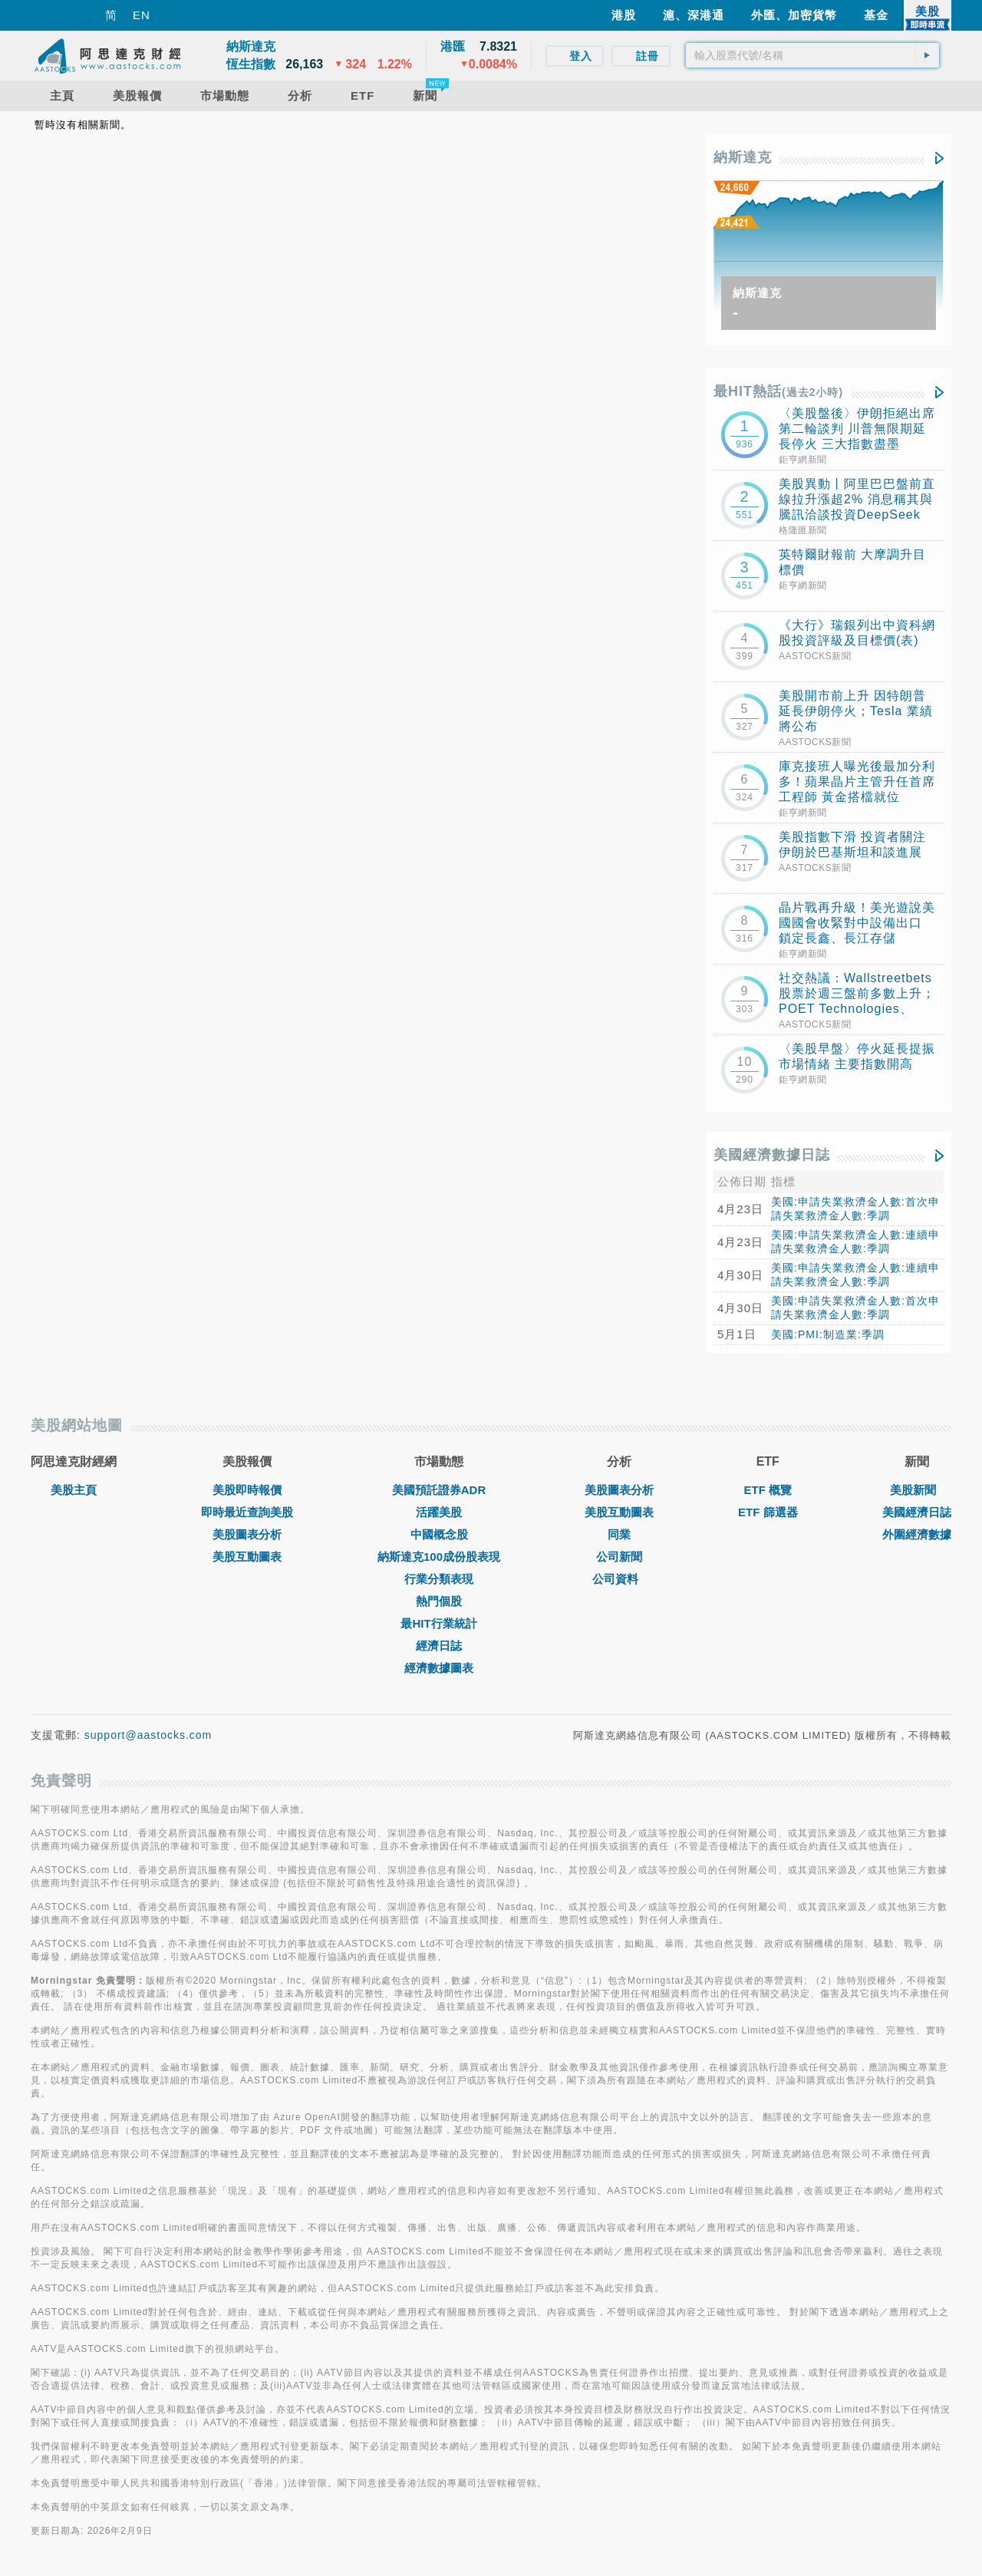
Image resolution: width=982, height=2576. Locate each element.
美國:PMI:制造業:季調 (828, 1334)
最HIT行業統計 (438, 1623)
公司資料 (619, 1578)
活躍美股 (439, 1512)
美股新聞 (917, 1489)
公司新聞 (619, 1556)
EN (141, 14)
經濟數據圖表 (438, 1667)
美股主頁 (74, 1489)
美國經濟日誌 (916, 1512)
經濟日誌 (439, 1645)
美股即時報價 (247, 1489)
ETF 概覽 (768, 1489)
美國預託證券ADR (439, 1489)
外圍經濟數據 (916, 1534)
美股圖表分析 (247, 1534)
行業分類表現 (438, 1578)
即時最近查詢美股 (247, 1512)
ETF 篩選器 (768, 1512)
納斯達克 (742, 157)
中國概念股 (439, 1534)
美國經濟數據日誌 (771, 1155)
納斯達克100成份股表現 (438, 1556)
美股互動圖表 (247, 1556)
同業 (619, 1534)
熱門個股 (439, 1601)
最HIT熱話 (778, 391)
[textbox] (812, 55)
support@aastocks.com (148, 1735)
